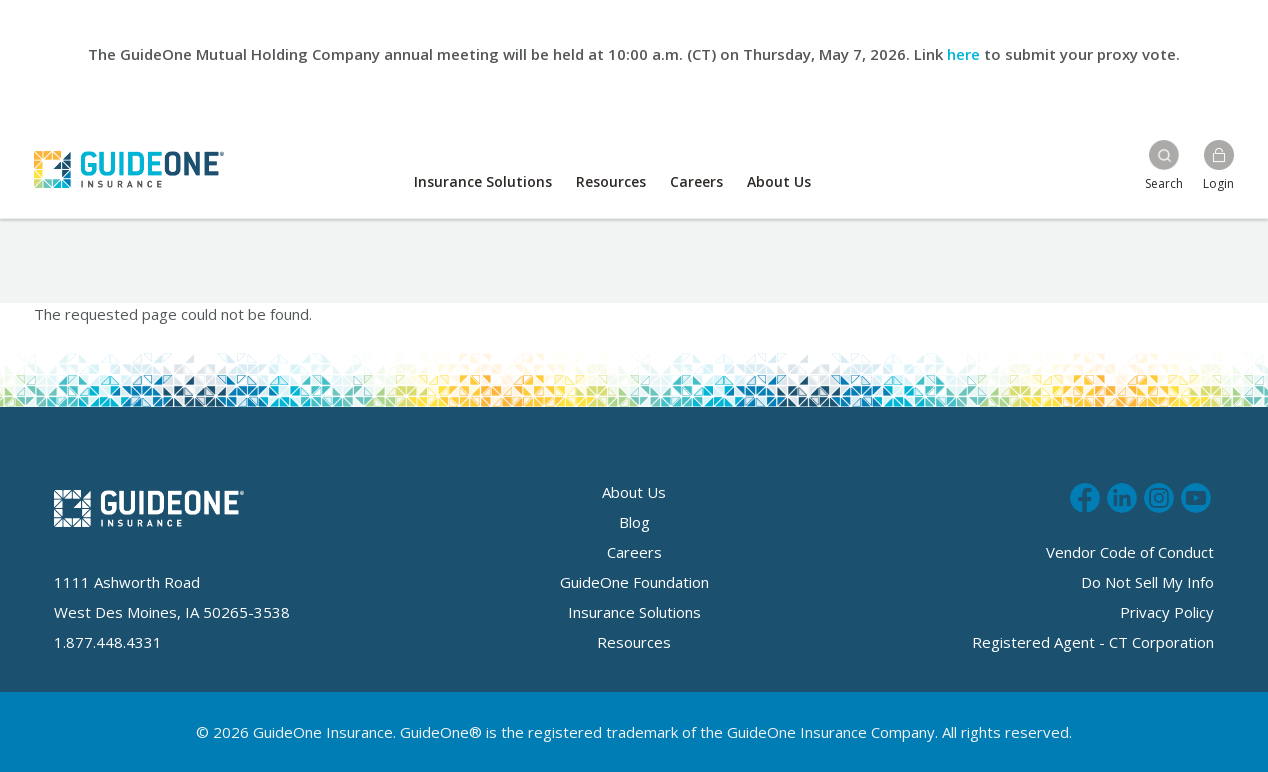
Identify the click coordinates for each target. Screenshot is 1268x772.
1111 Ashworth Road (127, 582)
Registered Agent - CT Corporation (1093, 642)
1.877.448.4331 (108, 642)
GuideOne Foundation (634, 582)
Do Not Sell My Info (1147, 582)
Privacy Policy (1167, 612)
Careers (696, 181)
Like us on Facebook (1085, 495)
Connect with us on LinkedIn (1122, 495)
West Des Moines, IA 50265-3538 (172, 612)
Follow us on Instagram (1159, 495)
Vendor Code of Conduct (1130, 552)
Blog (634, 522)
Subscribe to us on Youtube (1196, 495)
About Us (779, 181)
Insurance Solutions (483, 181)
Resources (611, 181)
